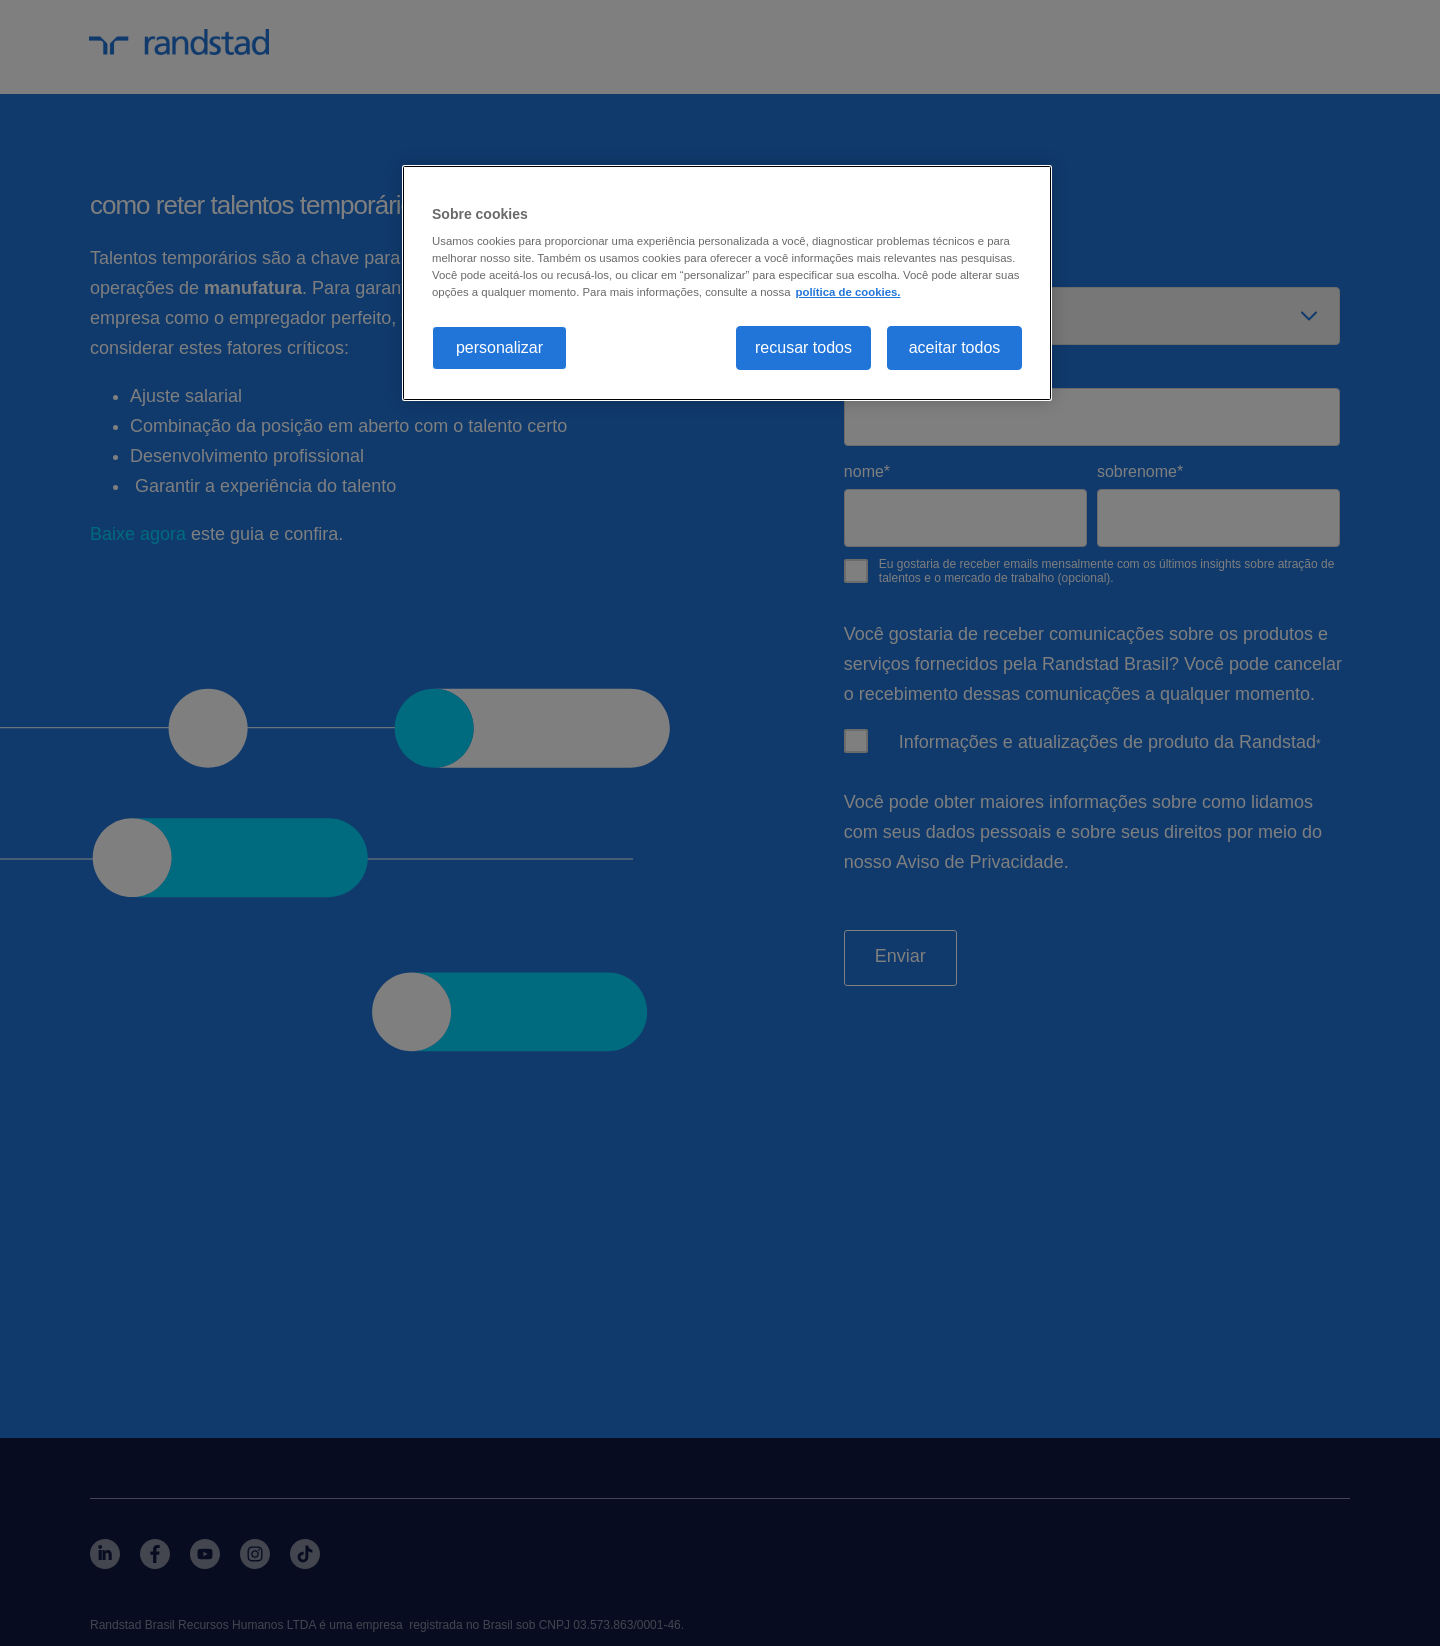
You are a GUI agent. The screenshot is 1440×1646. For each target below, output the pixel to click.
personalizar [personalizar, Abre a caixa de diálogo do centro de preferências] (499, 347)
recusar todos (803, 347)
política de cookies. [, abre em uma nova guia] (848, 292)
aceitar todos (955, 347)
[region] (727, 283)
